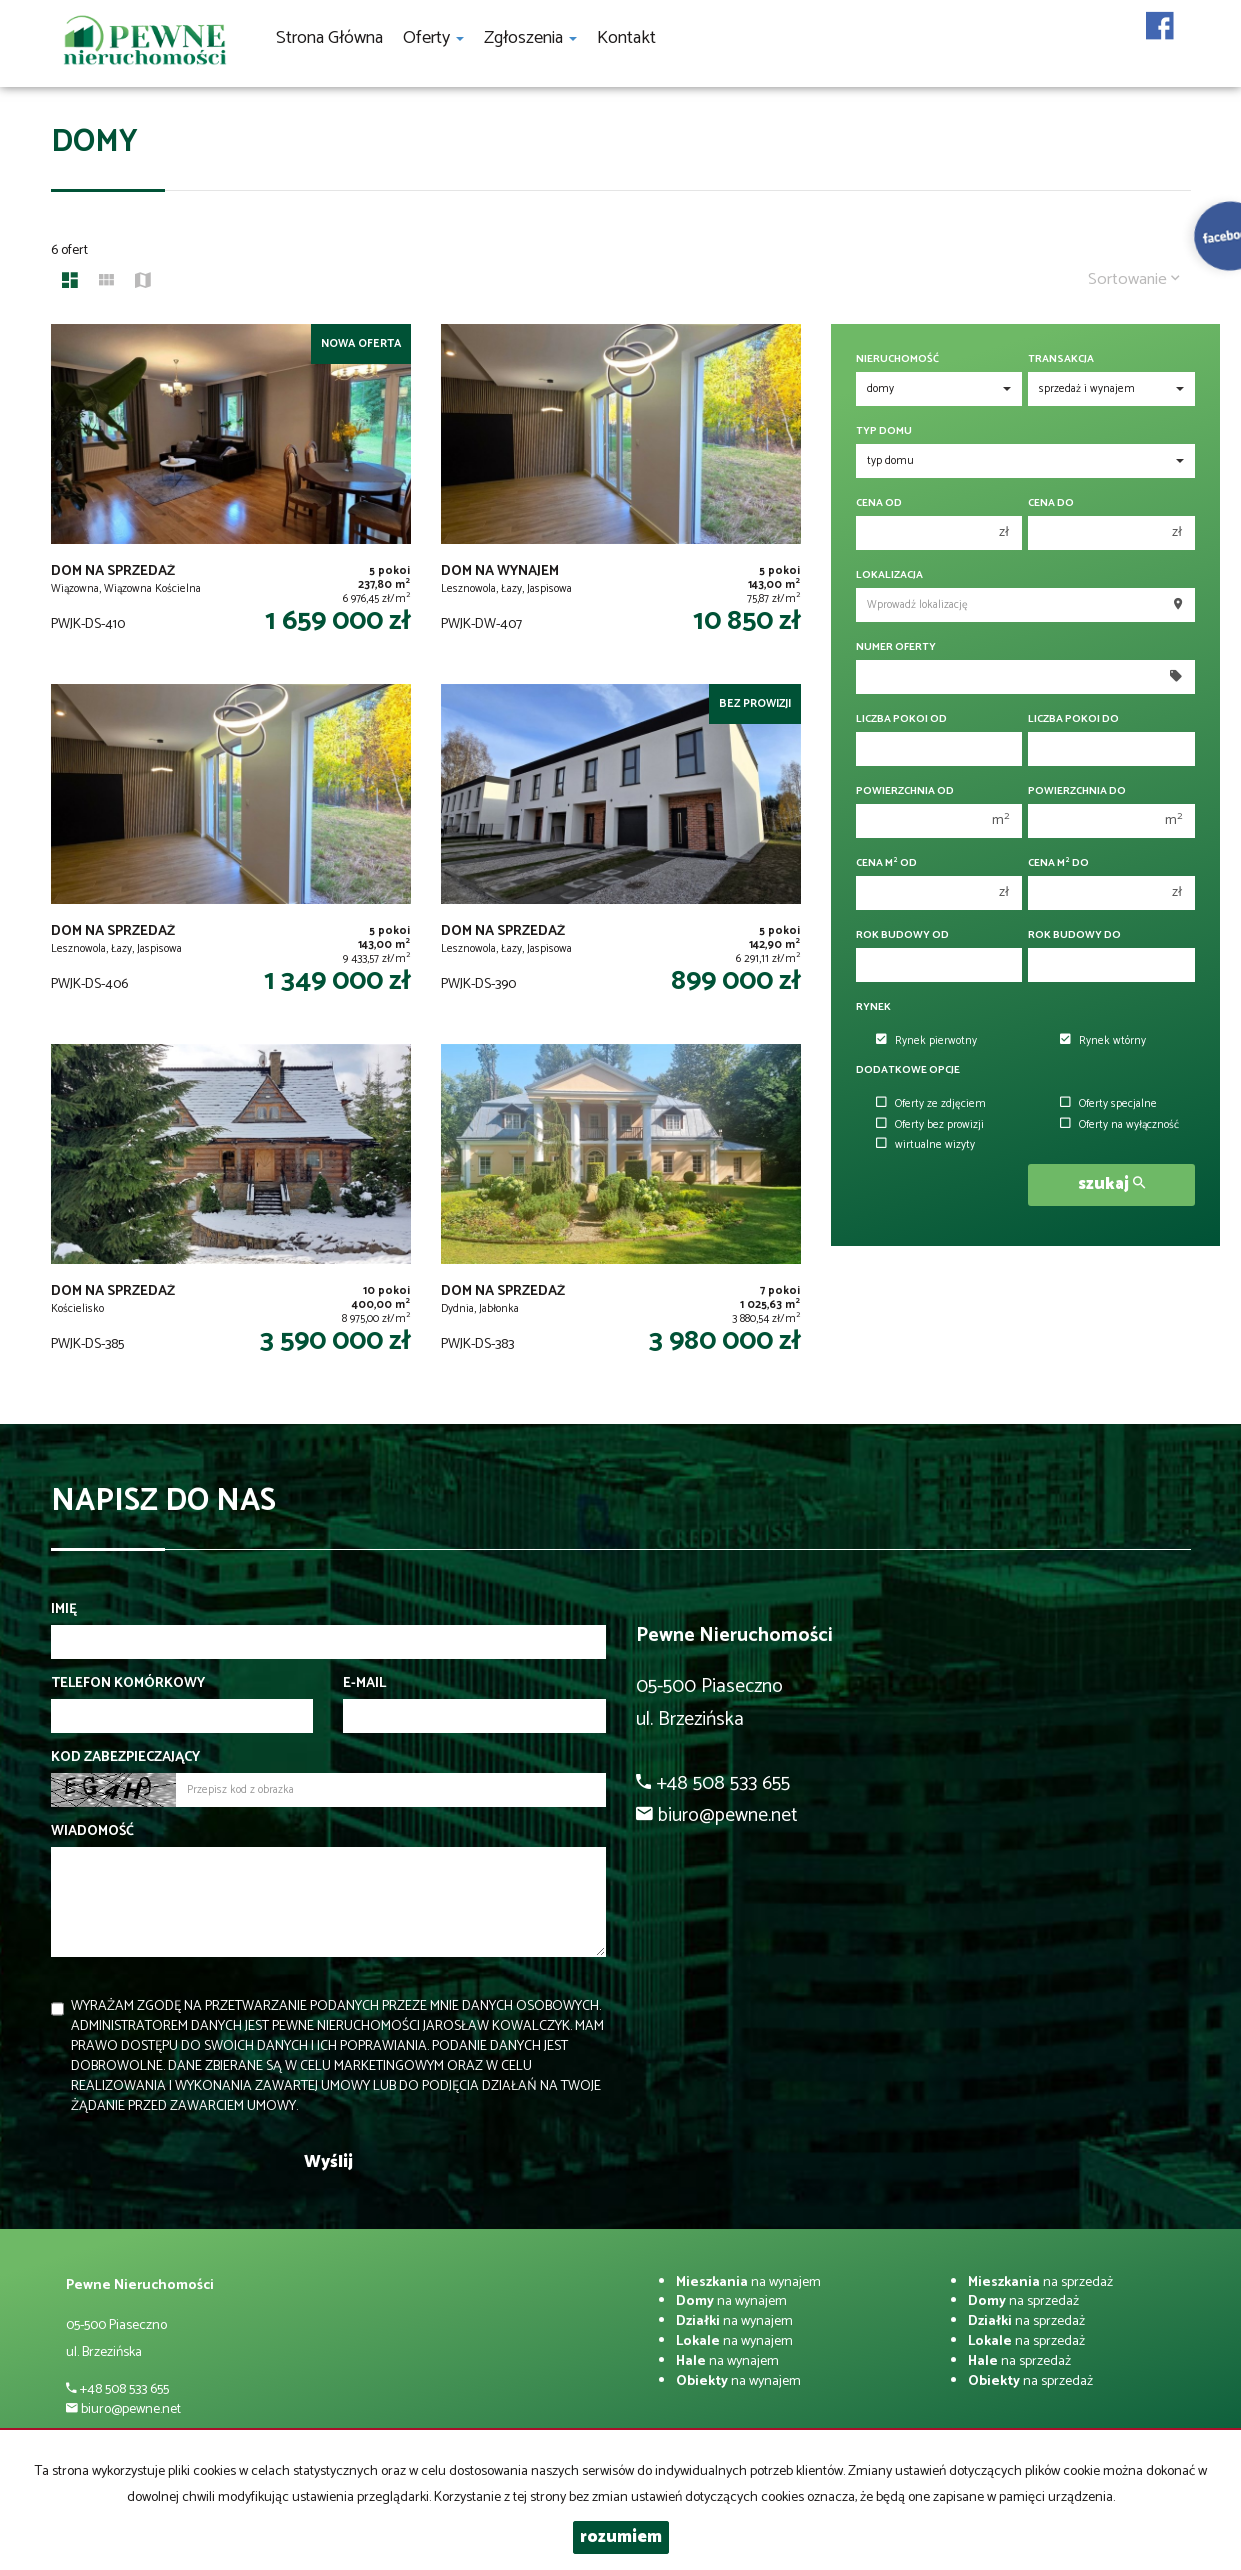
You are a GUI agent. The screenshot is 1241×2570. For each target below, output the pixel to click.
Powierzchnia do (1077, 791)
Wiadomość (92, 1832)
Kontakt (626, 38)
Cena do (1051, 503)
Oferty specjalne (1108, 1104)
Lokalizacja (889, 575)
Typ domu (884, 431)
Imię (64, 1610)
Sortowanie (1134, 279)
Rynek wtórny (1103, 1041)
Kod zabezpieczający (125, 1758)
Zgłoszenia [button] (530, 38)
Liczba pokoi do (1073, 719)
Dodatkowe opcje (908, 1070)
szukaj (1111, 1184)
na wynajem (748, 2282)
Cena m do (1058, 863)
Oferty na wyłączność (1119, 1125)
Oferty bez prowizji (930, 1125)
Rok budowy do (1074, 935)
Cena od (879, 503)
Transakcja (1061, 359)
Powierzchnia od (905, 791)
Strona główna (329, 38)
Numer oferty (896, 647)
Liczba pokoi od (901, 719)
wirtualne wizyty (925, 1145)
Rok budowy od (902, 935)
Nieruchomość (897, 359)
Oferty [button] (433, 38)
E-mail (364, 1684)
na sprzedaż (1040, 2282)
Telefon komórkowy (128, 1684)
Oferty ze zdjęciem (931, 1104)
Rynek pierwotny (926, 1041)
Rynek (873, 1007)
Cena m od (886, 863)
